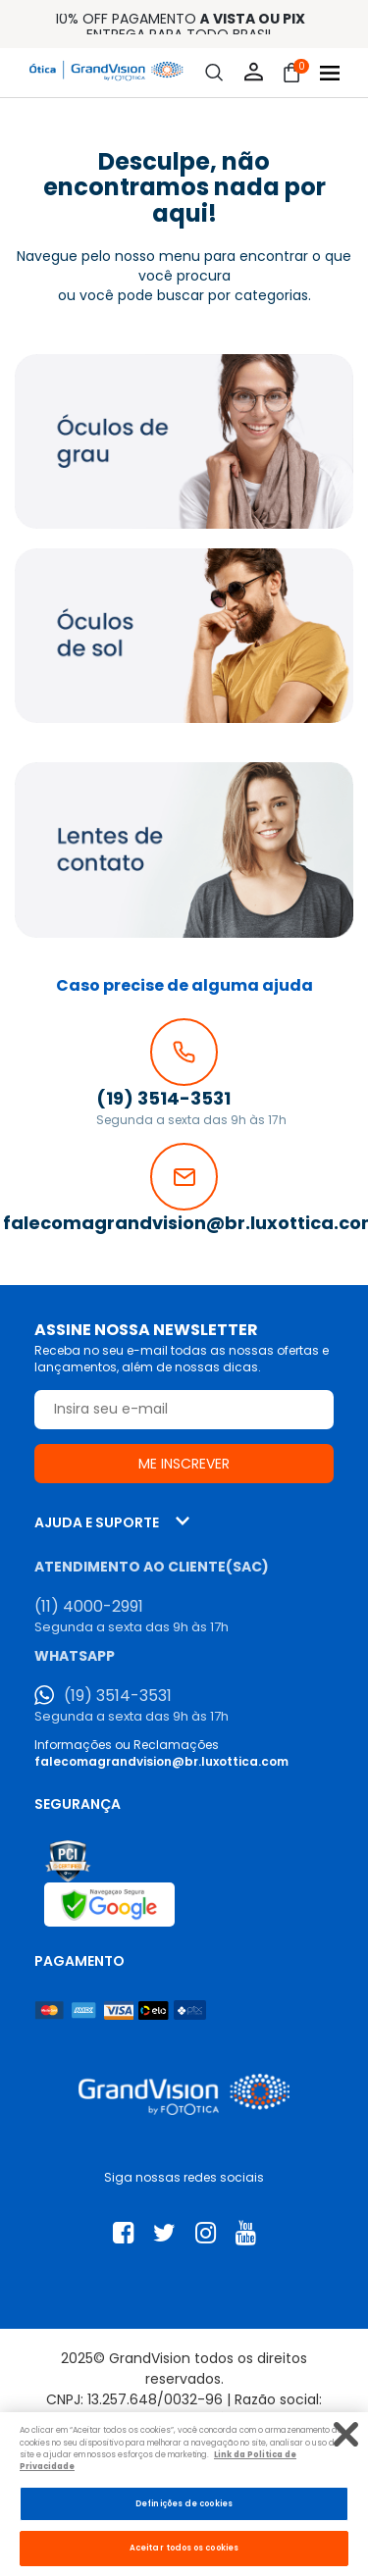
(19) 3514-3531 (118, 1696)
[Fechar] (346, 2434)
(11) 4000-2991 (88, 1607)
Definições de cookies (184, 2503)
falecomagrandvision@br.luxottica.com (161, 1761)
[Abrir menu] (330, 73)
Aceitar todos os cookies (184, 2547)
